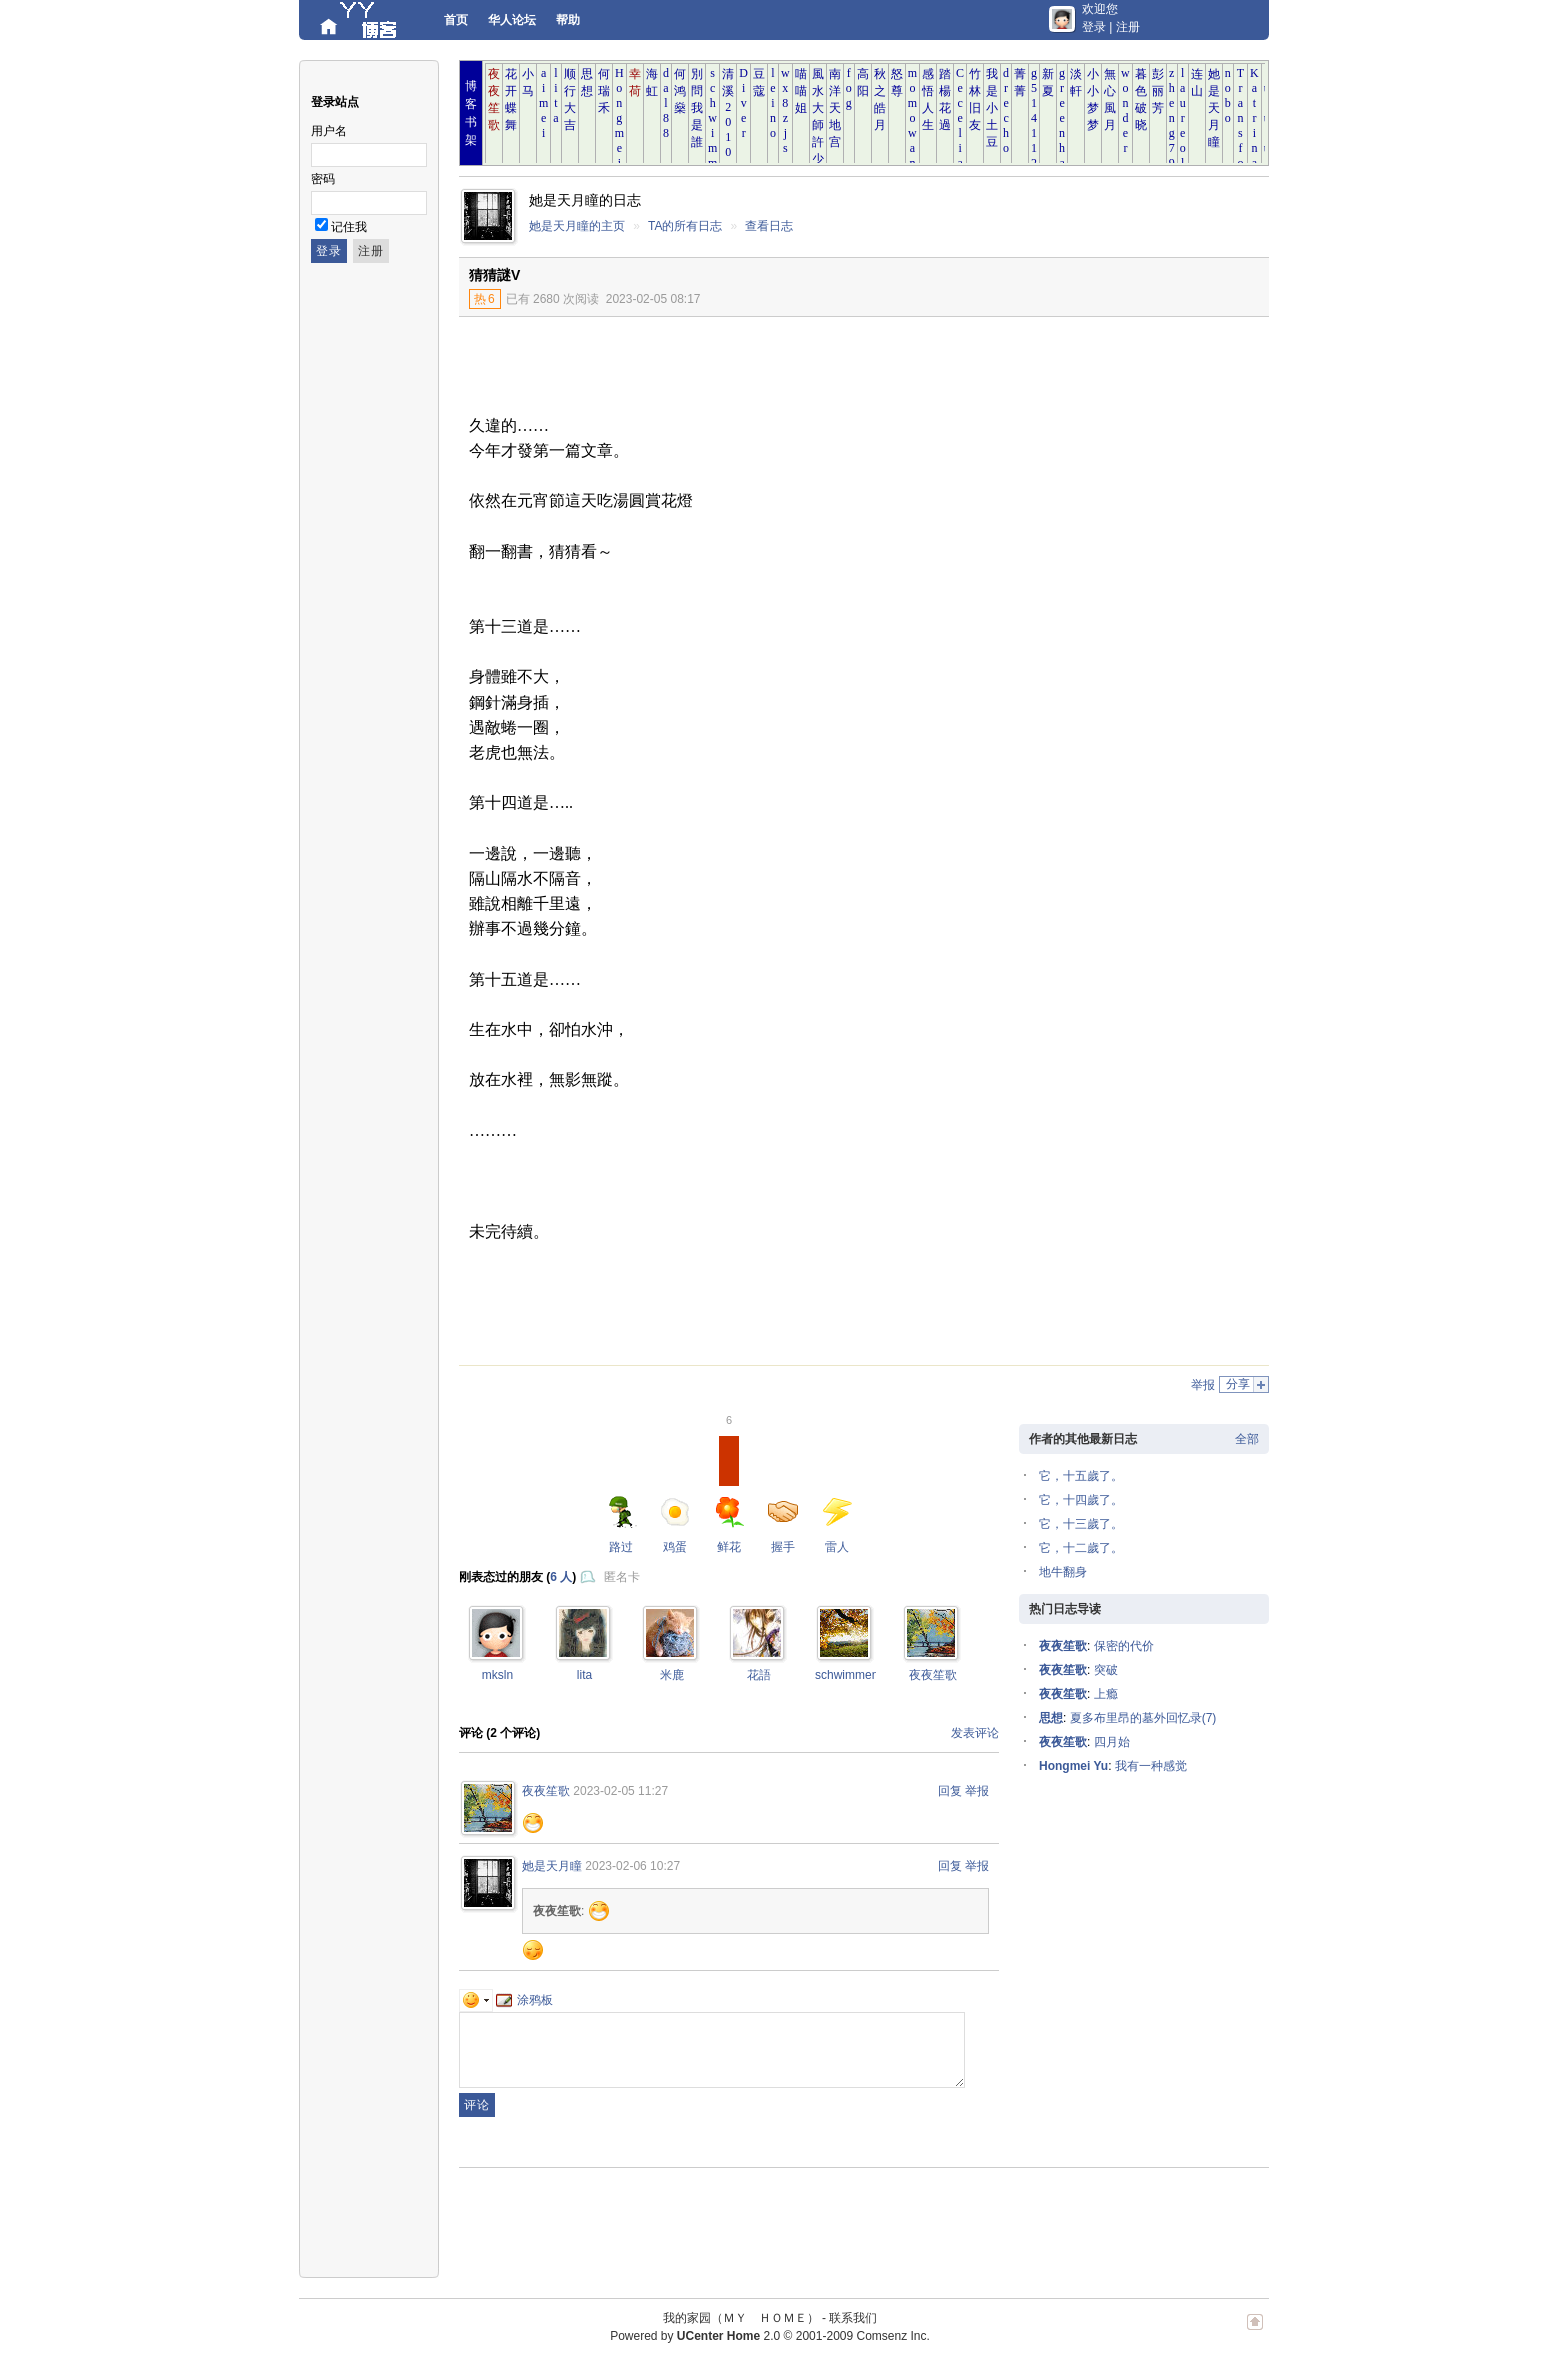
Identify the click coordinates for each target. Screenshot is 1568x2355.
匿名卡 (622, 1577)
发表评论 (975, 1733)
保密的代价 (1124, 1646)
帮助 (568, 20)
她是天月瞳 (552, 1866)
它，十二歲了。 (1081, 1548)
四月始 (1112, 1742)
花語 (759, 1675)
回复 (950, 1791)
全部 (1247, 1439)
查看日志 (769, 226)
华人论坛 (512, 20)
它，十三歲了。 (1081, 1524)
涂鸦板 (524, 2000)
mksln (497, 1675)
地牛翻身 (1063, 1572)
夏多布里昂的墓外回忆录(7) (1143, 1718)
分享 (1238, 1384)
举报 (1203, 1385)
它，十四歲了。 (1081, 1500)
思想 (1051, 1718)
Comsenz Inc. (892, 2336)
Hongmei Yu (1073, 1766)
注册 (1128, 27)
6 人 (561, 1577)
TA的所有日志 (685, 226)
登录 (1094, 27)
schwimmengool (858, 1675)
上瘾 (1106, 1694)
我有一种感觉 (1151, 1766)
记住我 (349, 227)
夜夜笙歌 (933, 1675)
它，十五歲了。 (1081, 1476)
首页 (456, 20)
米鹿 (672, 1675)
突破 (1106, 1670)
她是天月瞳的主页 (577, 226)
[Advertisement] (1104, 467)
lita (584, 1675)
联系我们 (853, 2318)
